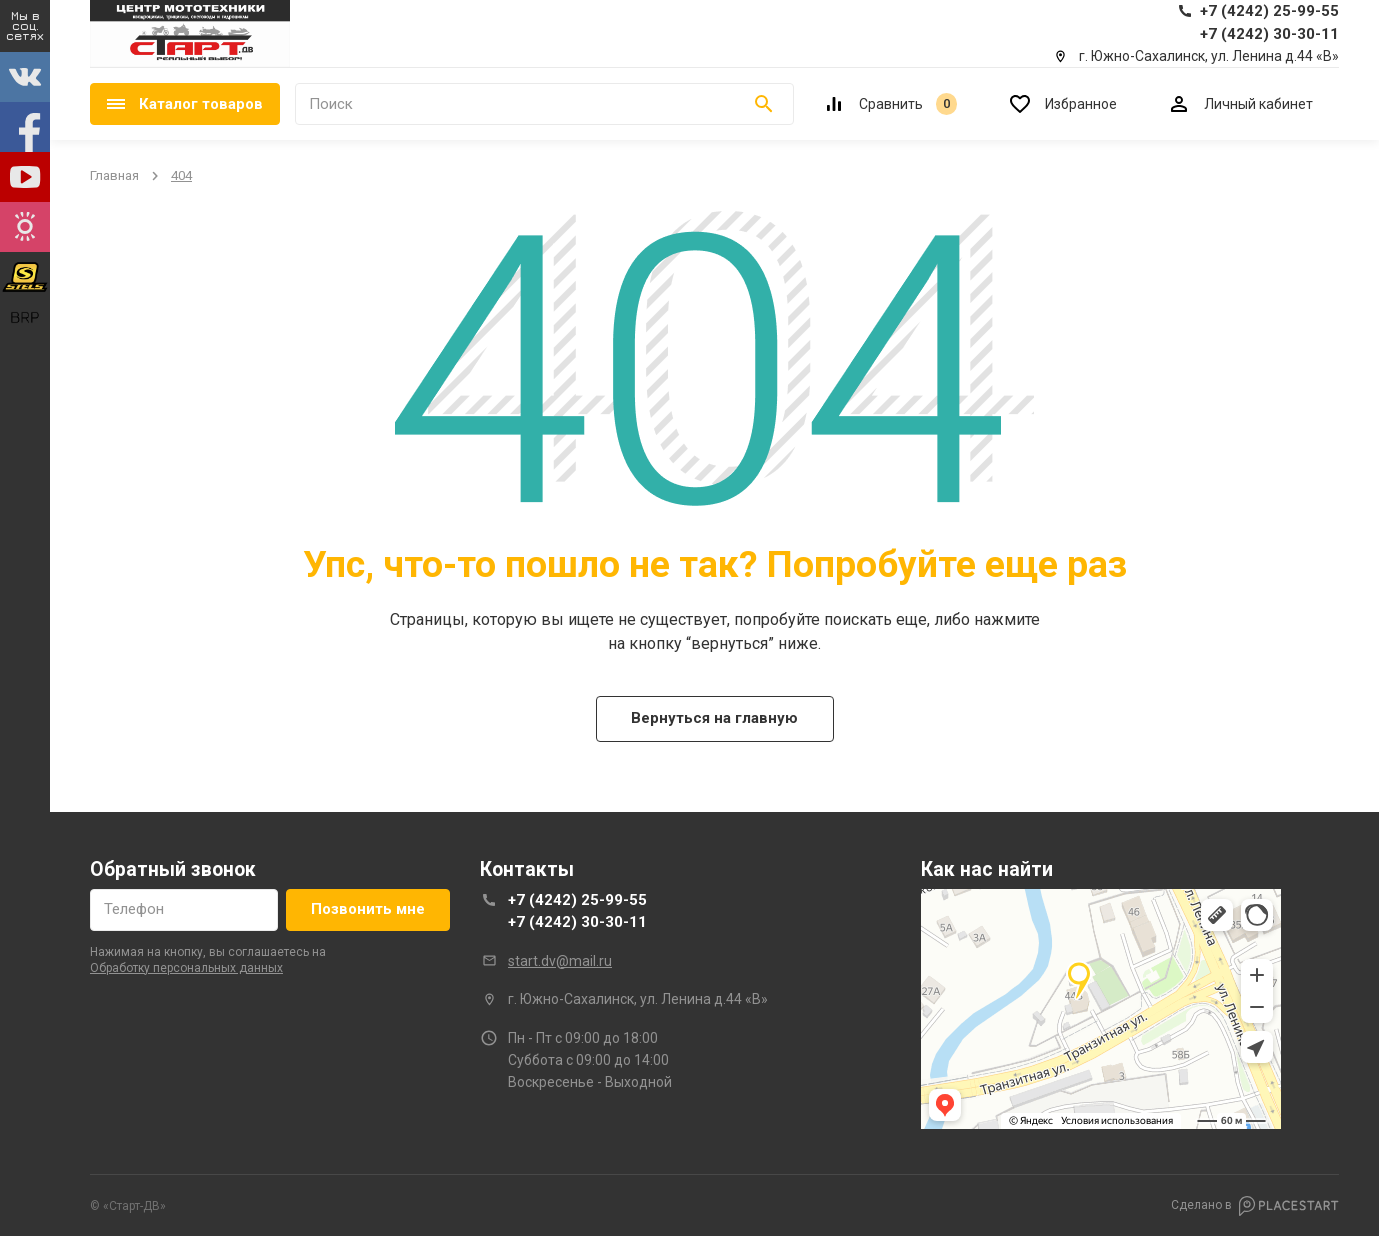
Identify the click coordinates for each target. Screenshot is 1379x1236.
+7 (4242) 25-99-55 (577, 900)
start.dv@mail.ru (560, 961)
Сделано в (1255, 1206)
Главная (114, 175)
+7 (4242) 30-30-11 (577, 922)
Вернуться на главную (714, 718)
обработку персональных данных (186, 968)
